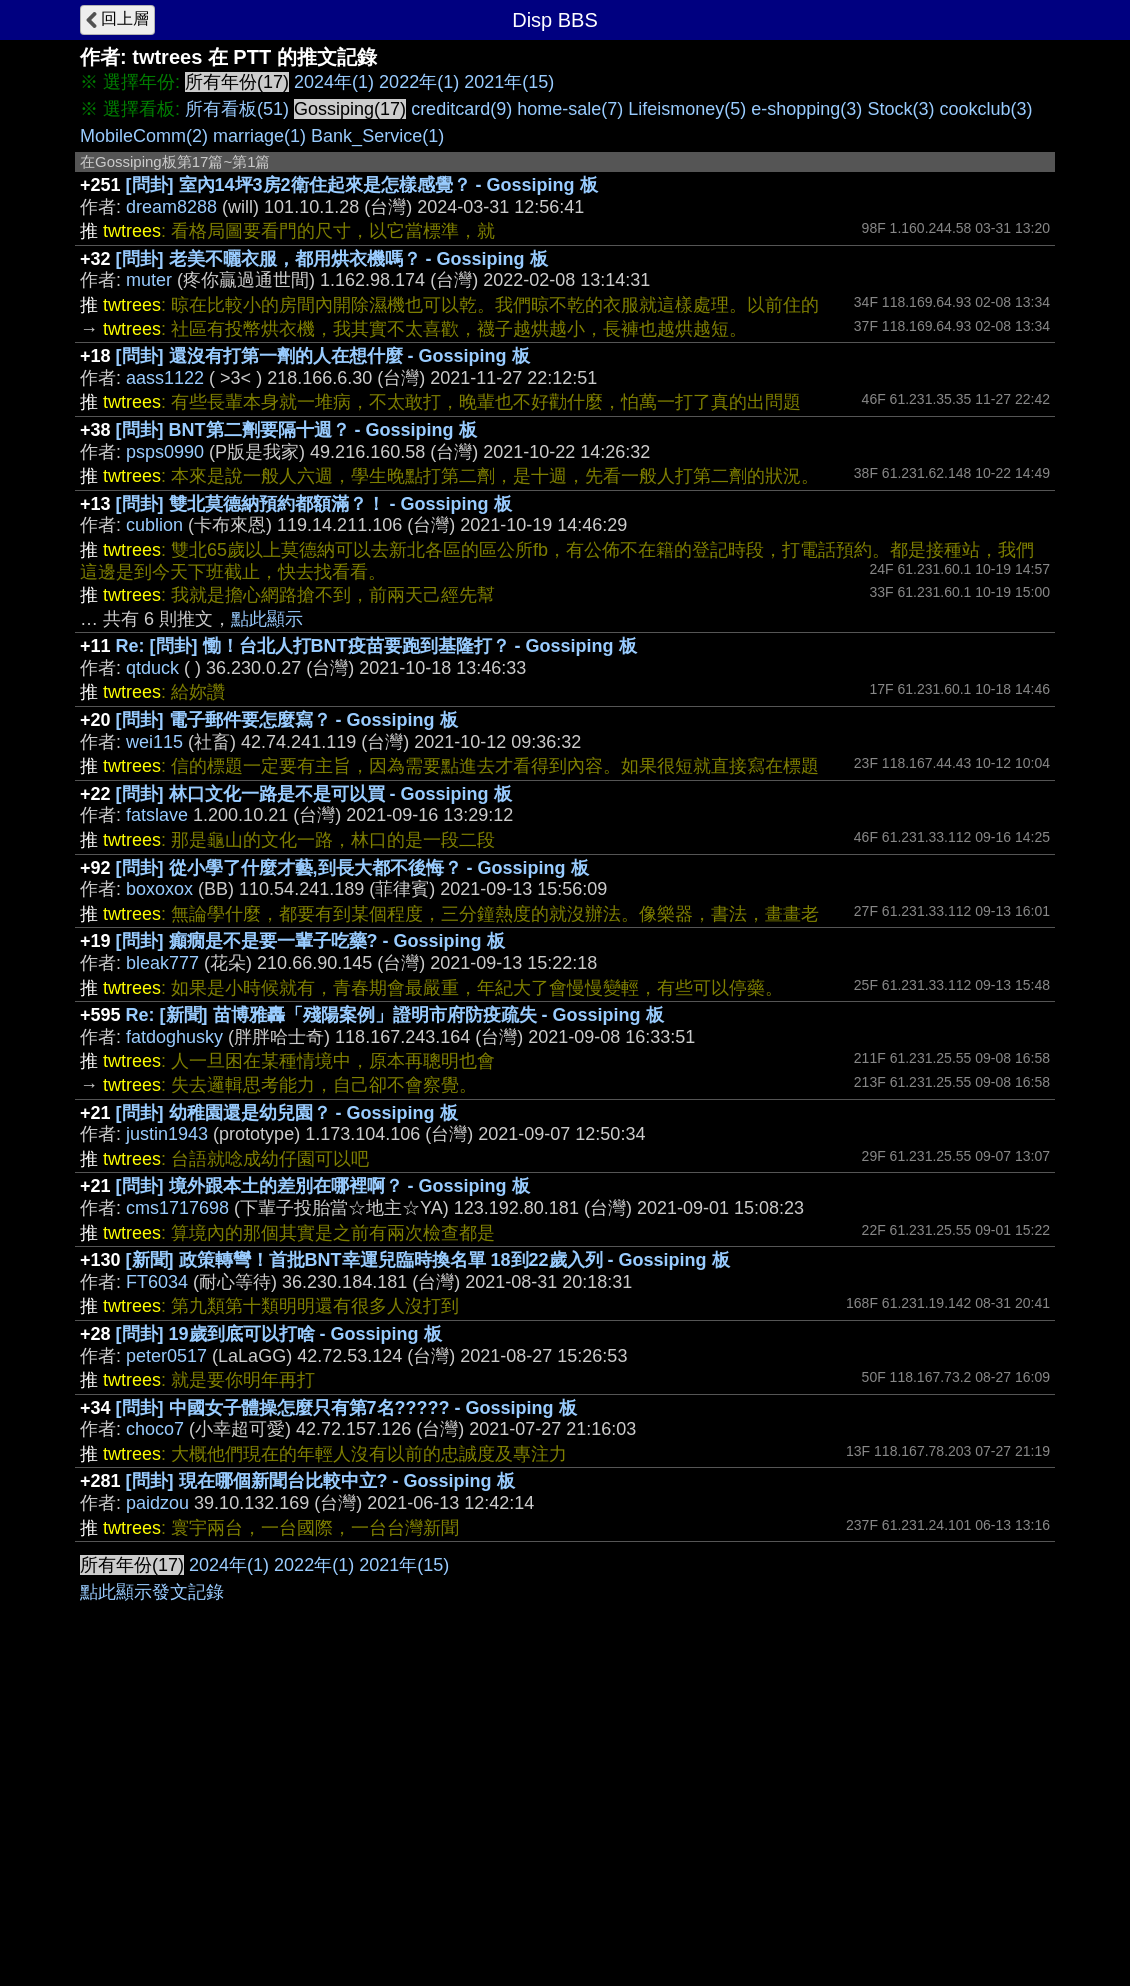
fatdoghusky (174, 1037)
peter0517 (166, 1356)
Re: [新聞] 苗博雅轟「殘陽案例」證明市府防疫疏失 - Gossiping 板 (395, 1015)
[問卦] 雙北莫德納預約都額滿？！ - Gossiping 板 (314, 504)
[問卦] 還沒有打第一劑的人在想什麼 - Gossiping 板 (323, 356)
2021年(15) (509, 82)
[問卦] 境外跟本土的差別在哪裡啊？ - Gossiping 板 (323, 1186)
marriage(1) (259, 136)
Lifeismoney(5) (687, 109)
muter (149, 280)
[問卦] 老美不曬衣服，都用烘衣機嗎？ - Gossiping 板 (332, 259)
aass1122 (165, 378)
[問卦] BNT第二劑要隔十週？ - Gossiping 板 (296, 430)
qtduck (152, 668)
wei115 (154, 742)
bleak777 (162, 963)
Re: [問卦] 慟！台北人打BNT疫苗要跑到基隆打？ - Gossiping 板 (376, 646)
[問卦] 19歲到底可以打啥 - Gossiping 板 (279, 1334)
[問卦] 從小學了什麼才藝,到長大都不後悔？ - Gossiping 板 (352, 868)
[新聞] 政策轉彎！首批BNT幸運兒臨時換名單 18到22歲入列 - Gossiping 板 (428, 1260)
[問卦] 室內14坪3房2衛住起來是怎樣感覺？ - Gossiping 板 (362, 185)
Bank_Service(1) (377, 136)
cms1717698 (177, 1208)
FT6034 (157, 1282)
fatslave (157, 815)
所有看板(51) (237, 109)
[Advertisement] (565, 1692)
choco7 (155, 1429)
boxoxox (159, 889)
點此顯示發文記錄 (152, 1892)
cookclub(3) (985, 109)
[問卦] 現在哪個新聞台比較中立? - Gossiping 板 (320, 1481)
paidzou (157, 1503)
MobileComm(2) (144, 136)
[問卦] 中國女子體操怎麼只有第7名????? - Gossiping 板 (346, 1408)
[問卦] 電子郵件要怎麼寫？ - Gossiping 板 (287, 720)
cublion (154, 525)
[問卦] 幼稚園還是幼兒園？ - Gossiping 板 (287, 1113)
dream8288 (171, 207)
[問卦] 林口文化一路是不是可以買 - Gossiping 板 (314, 794)
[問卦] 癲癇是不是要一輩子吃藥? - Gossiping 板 (310, 941)
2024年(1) (334, 82)
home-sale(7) (570, 109)
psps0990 (165, 452)
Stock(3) (900, 109)
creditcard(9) (461, 109)
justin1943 (167, 1134)
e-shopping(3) (806, 109)
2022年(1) (419, 82)
